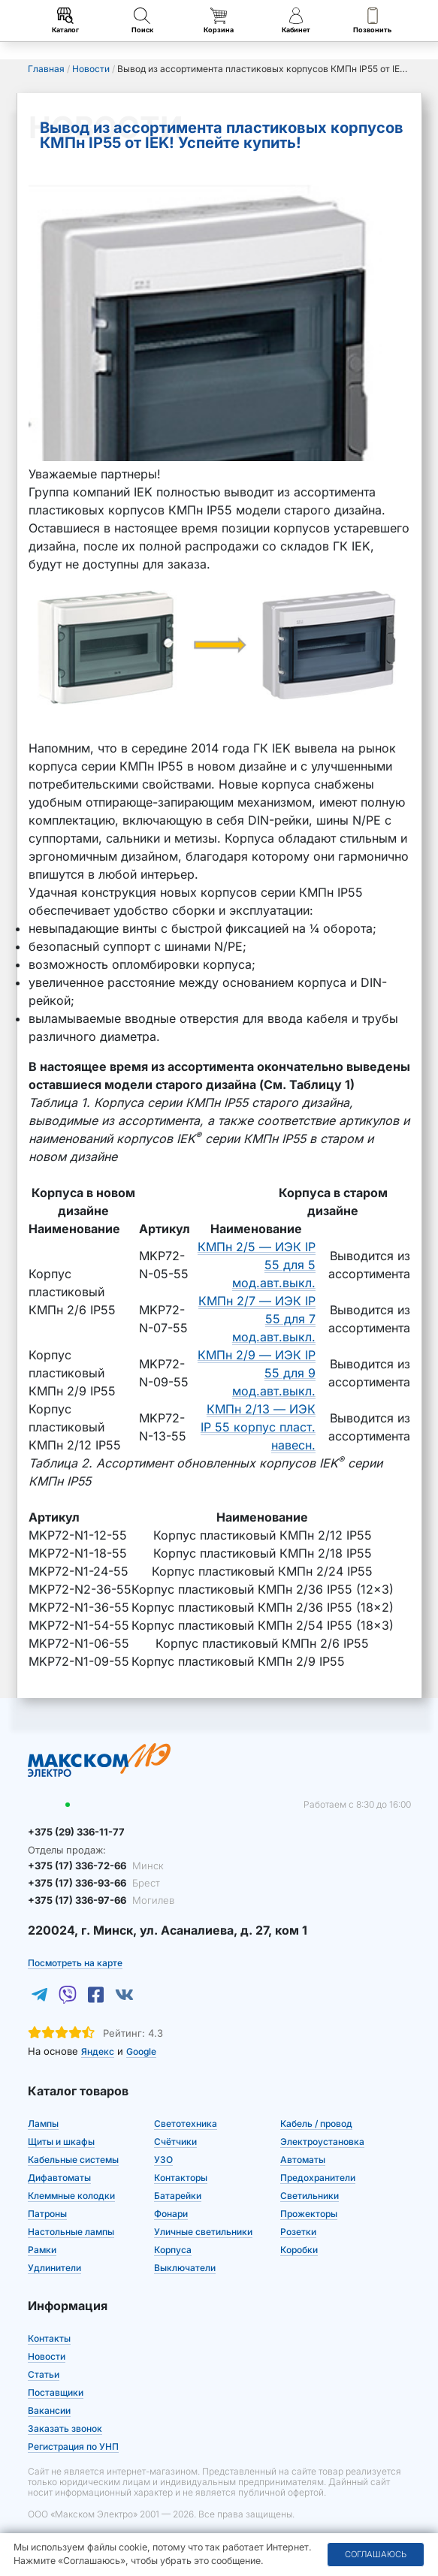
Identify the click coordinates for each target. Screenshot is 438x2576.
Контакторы (180, 2177)
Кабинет (296, 21)
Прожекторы (308, 2213)
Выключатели (185, 2267)
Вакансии (49, 2410)
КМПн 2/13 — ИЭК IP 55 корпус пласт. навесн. (258, 1426)
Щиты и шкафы (61, 2141)
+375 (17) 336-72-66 (96, 1866)
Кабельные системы (73, 2159)
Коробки (299, 2249)
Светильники (309, 2195)
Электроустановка (322, 2141)
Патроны (47, 2213)
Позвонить (372, 21)
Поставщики (55, 2392)
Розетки (298, 2231)
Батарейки (177, 2195)
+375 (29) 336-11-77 (76, 1832)
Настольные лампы (71, 2231)
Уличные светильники (203, 2231)
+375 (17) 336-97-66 (101, 1900)
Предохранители (317, 2177)
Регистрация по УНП (73, 2446)
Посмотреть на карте (75, 1962)
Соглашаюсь (375, 2554)
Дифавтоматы (59, 2177)
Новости (46, 2356)
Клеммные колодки (71, 2195)
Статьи (43, 2374)
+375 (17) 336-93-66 (94, 1883)
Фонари (171, 2213)
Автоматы (302, 2159)
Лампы (43, 2123)
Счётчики (175, 2141)
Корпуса (173, 2249)
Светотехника (185, 2123)
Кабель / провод (316, 2123)
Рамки (42, 2249)
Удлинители (54, 2267)
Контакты (49, 2338)
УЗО (163, 2159)
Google (141, 2051)
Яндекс (97, 2051)
